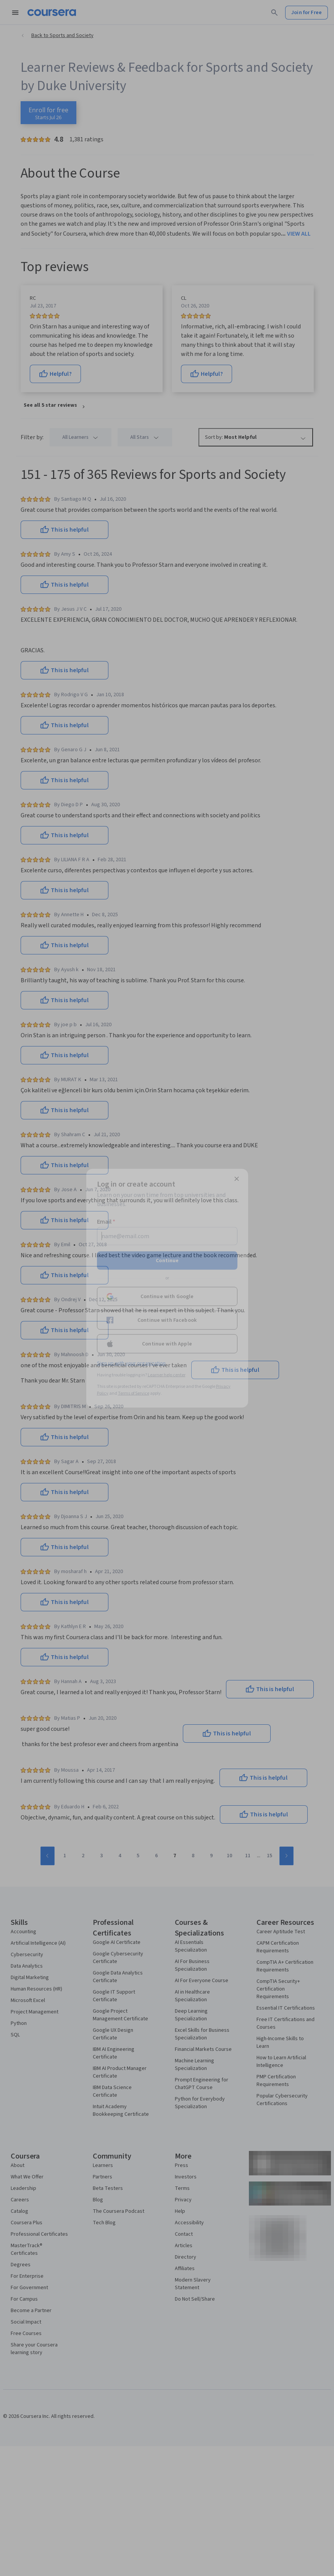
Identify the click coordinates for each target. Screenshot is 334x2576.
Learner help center (167, 1374)
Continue (167, 1260)
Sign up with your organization (131, 1363)
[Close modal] (237, 1178)
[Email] (167, 1236)
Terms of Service (133, 1393)
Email (106, 1221)
